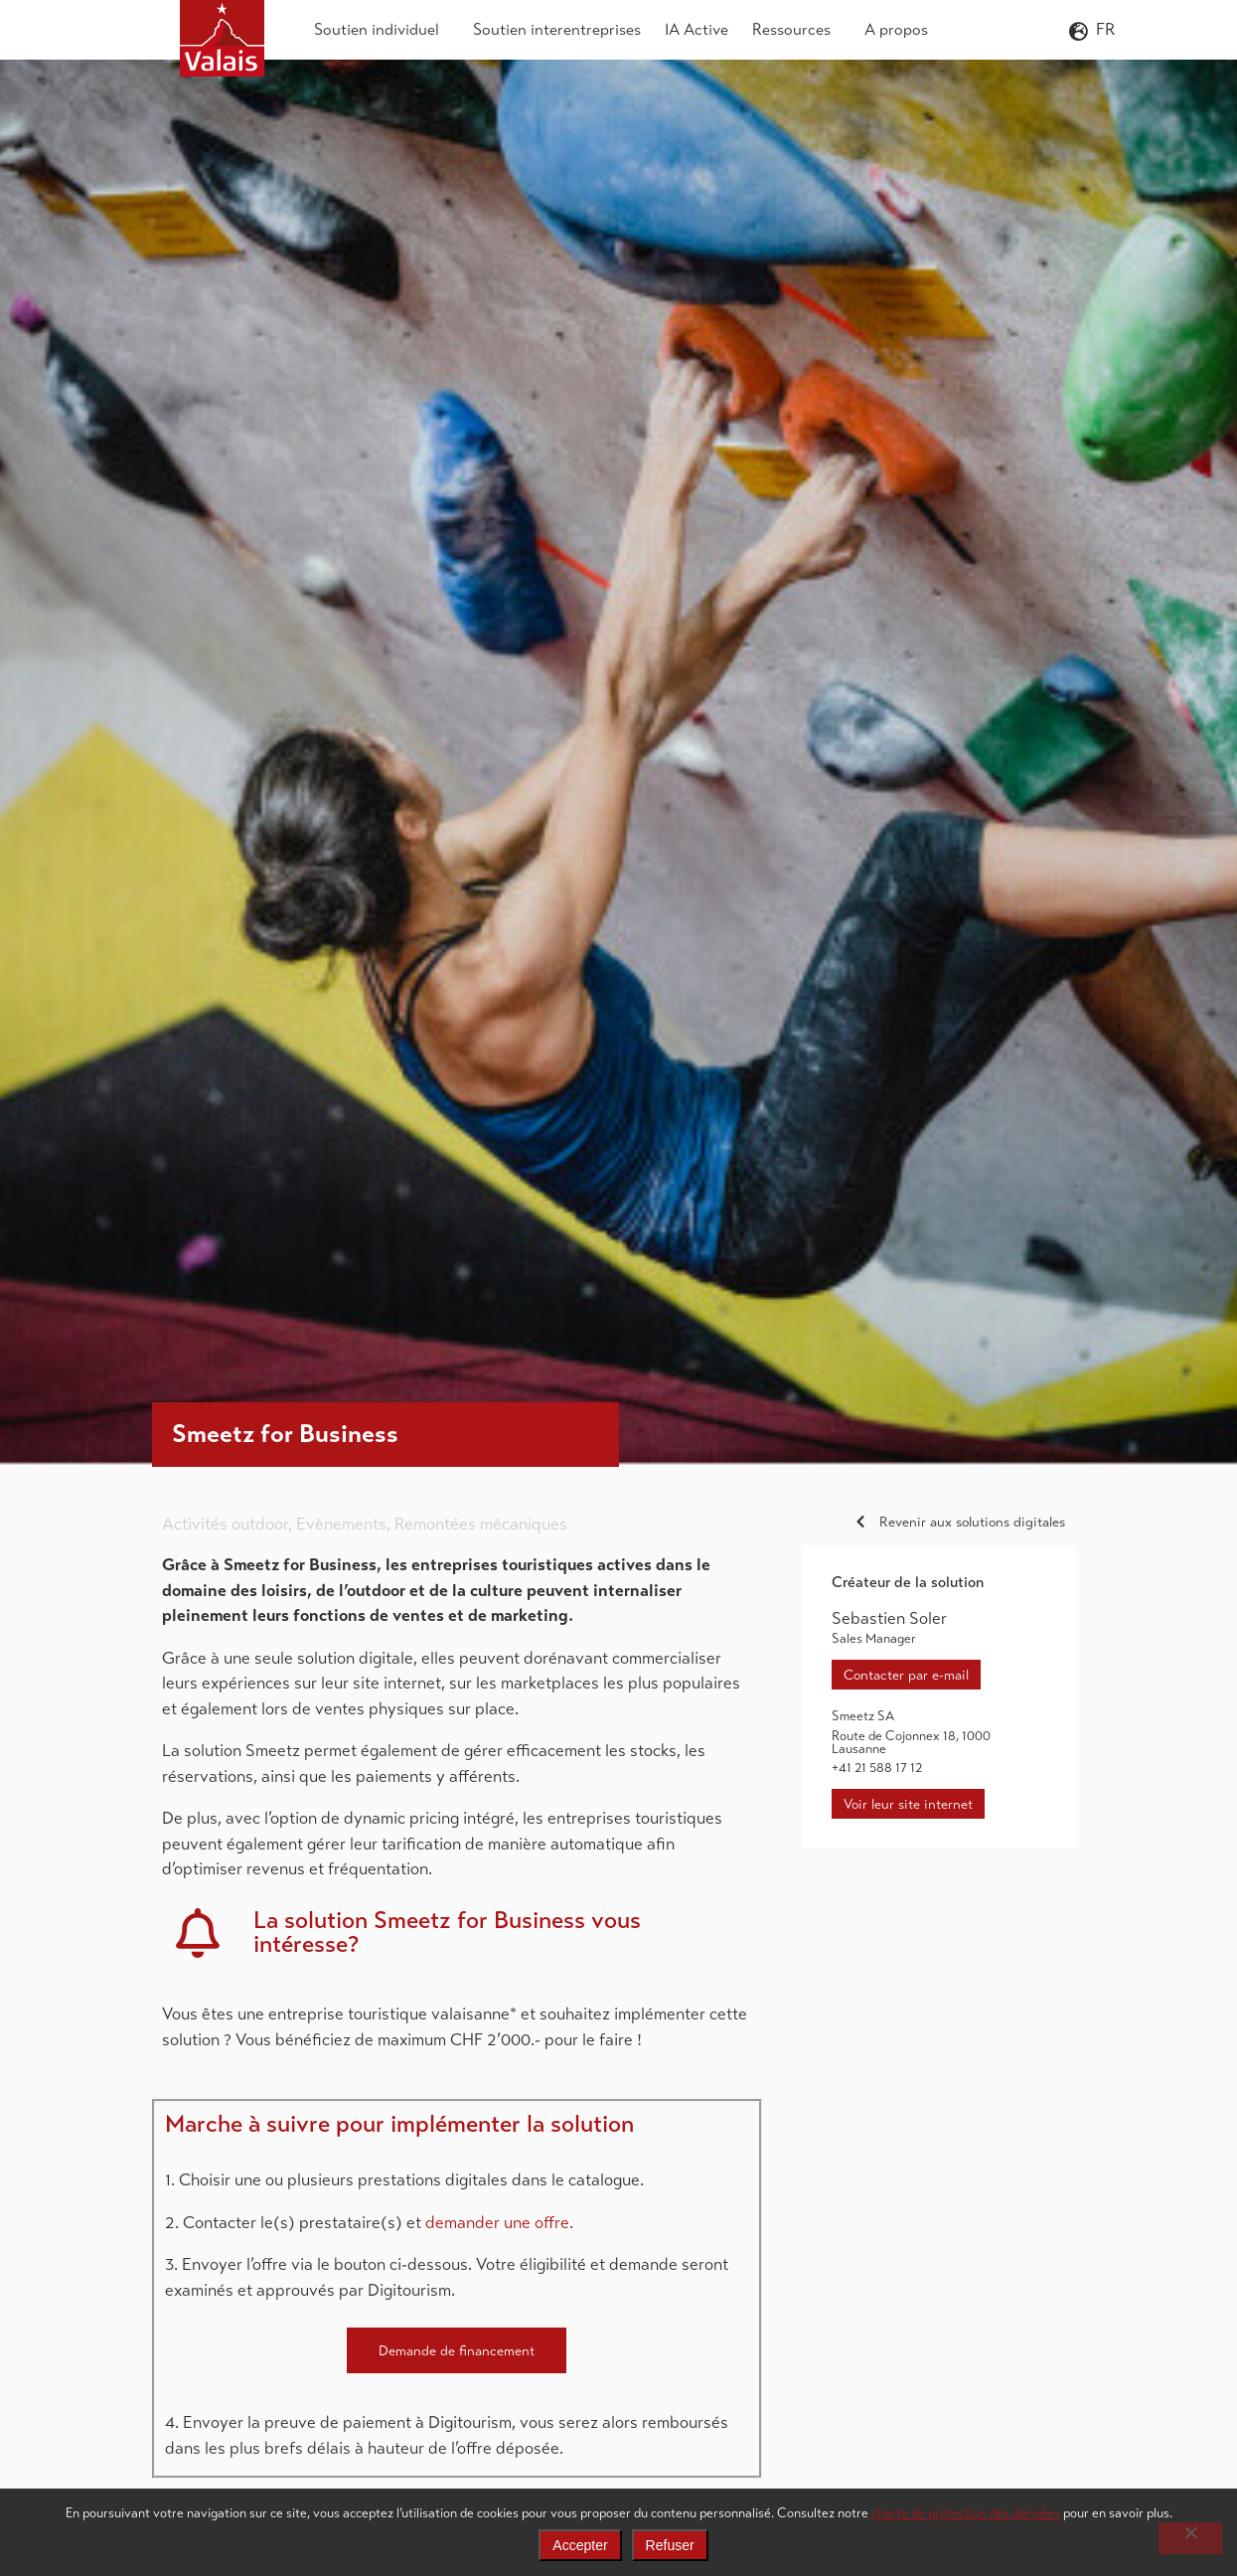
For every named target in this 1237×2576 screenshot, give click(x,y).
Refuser (670, 2545)
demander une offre (497, 2222)
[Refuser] (1190, 2538)
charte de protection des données (965, 2512)
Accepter (579, 2545)
